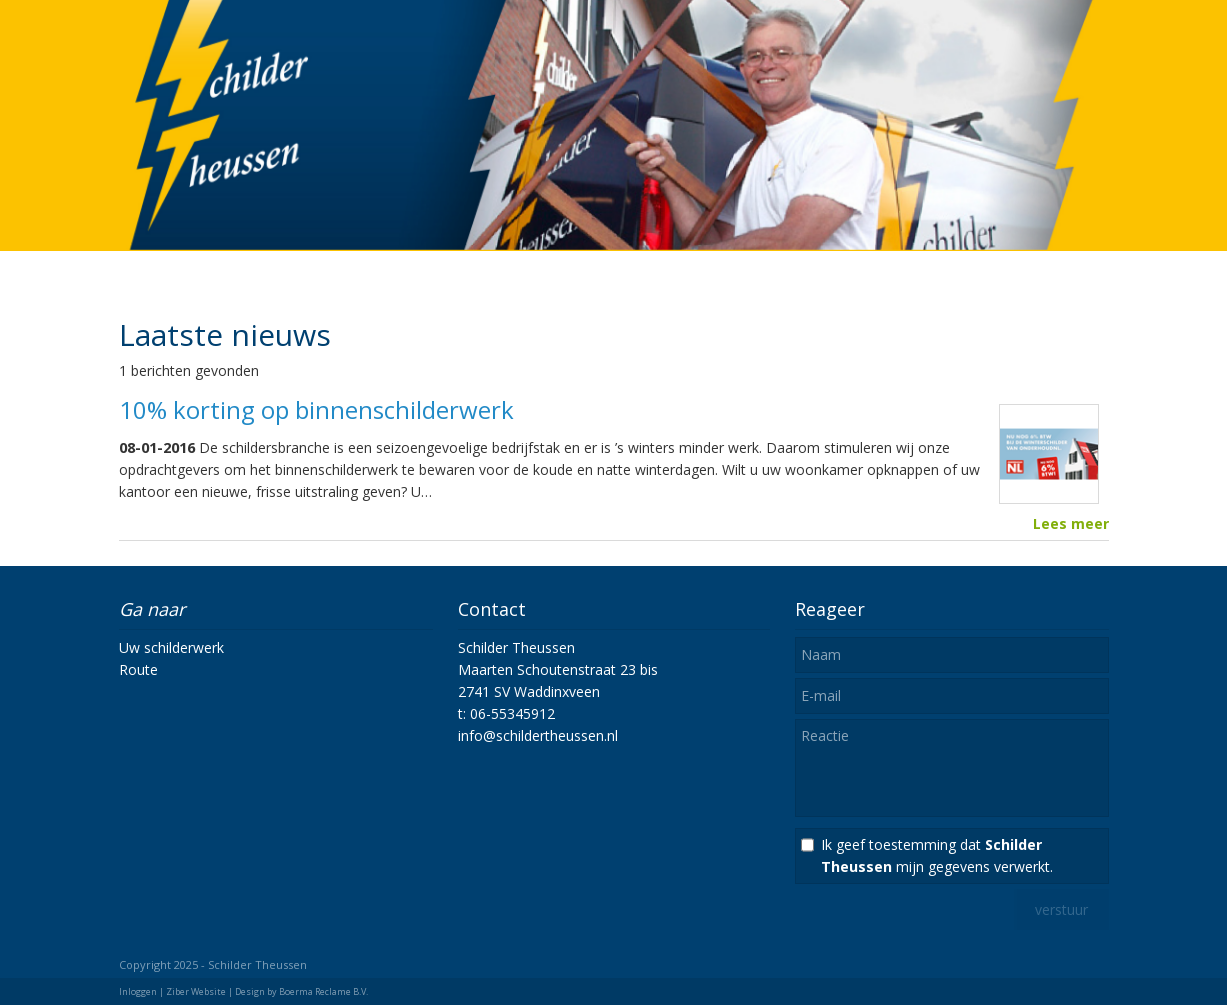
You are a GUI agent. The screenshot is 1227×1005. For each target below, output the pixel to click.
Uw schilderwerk (171, 647)
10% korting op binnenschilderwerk (316, 409)
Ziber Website (196, 991)
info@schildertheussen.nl (538, 735)
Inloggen (138, 991)
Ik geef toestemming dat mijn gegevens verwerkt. (937, 855)
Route (138, 669)
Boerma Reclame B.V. (323, 991)
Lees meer (1071, 523)
